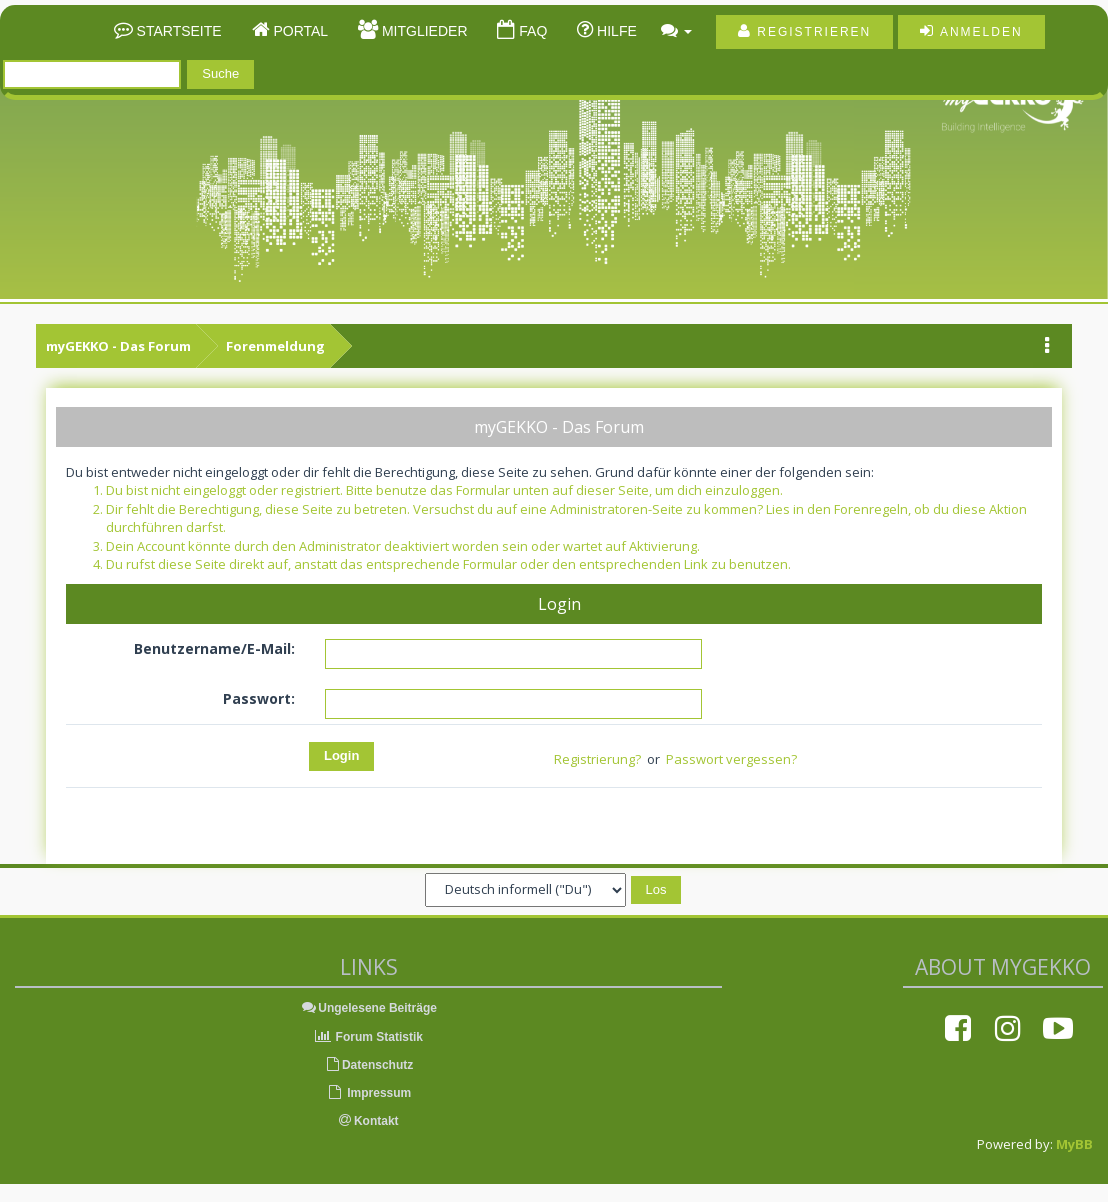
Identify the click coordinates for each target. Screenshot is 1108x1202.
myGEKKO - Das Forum (118, 346)
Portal (299, 31)
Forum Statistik (368, 1037)
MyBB (1074, 1144)
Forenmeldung (275, 346)
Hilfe (615, 31)
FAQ (531, 31)
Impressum (368, 1093)
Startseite (177, 31)
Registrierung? (597, 759)
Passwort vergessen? (731, 759)
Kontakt (369, 1121)
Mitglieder (422, 31)
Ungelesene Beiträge (368, 1008)
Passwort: (259, 698)
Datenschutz (368, 1065)
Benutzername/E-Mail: (214, 648)
